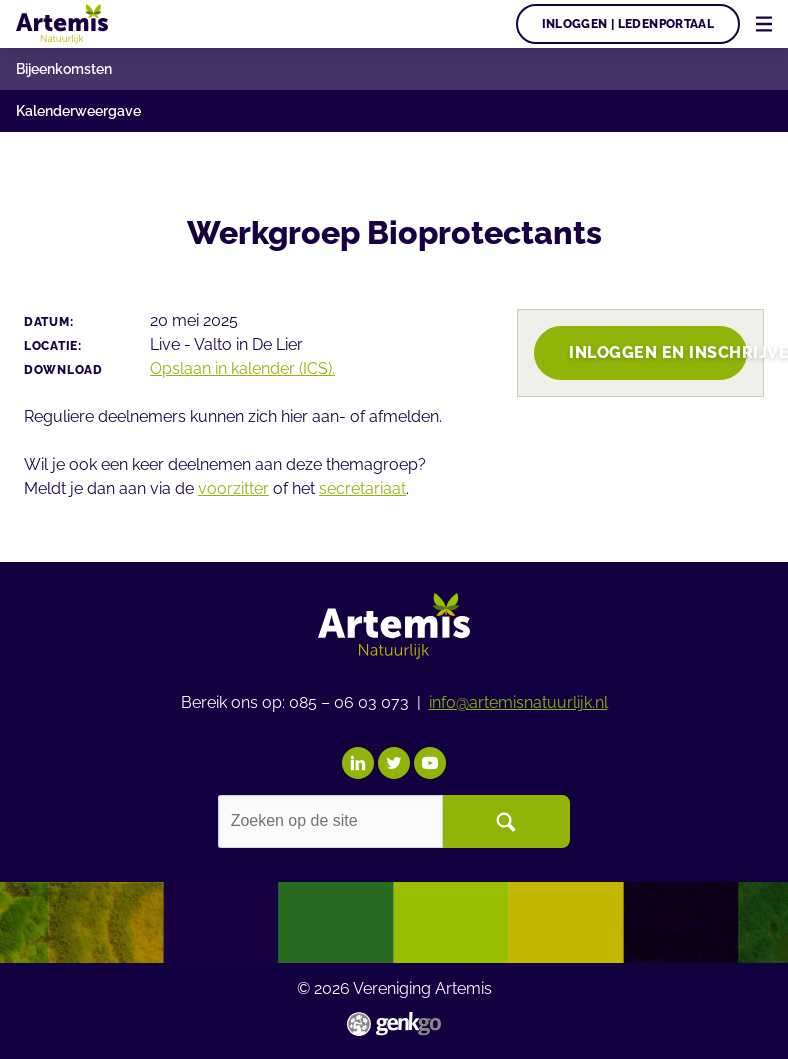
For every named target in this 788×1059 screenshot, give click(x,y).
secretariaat (362, 488)
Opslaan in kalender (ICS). (242, 368)
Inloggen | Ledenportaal (628, 24)
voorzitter (233, 488)
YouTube (430, 763)
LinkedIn (358, 763)
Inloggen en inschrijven (658, 352)
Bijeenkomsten (64, 69)
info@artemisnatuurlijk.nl (518, 702)
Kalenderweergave (78, 111)
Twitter (394, 763)
